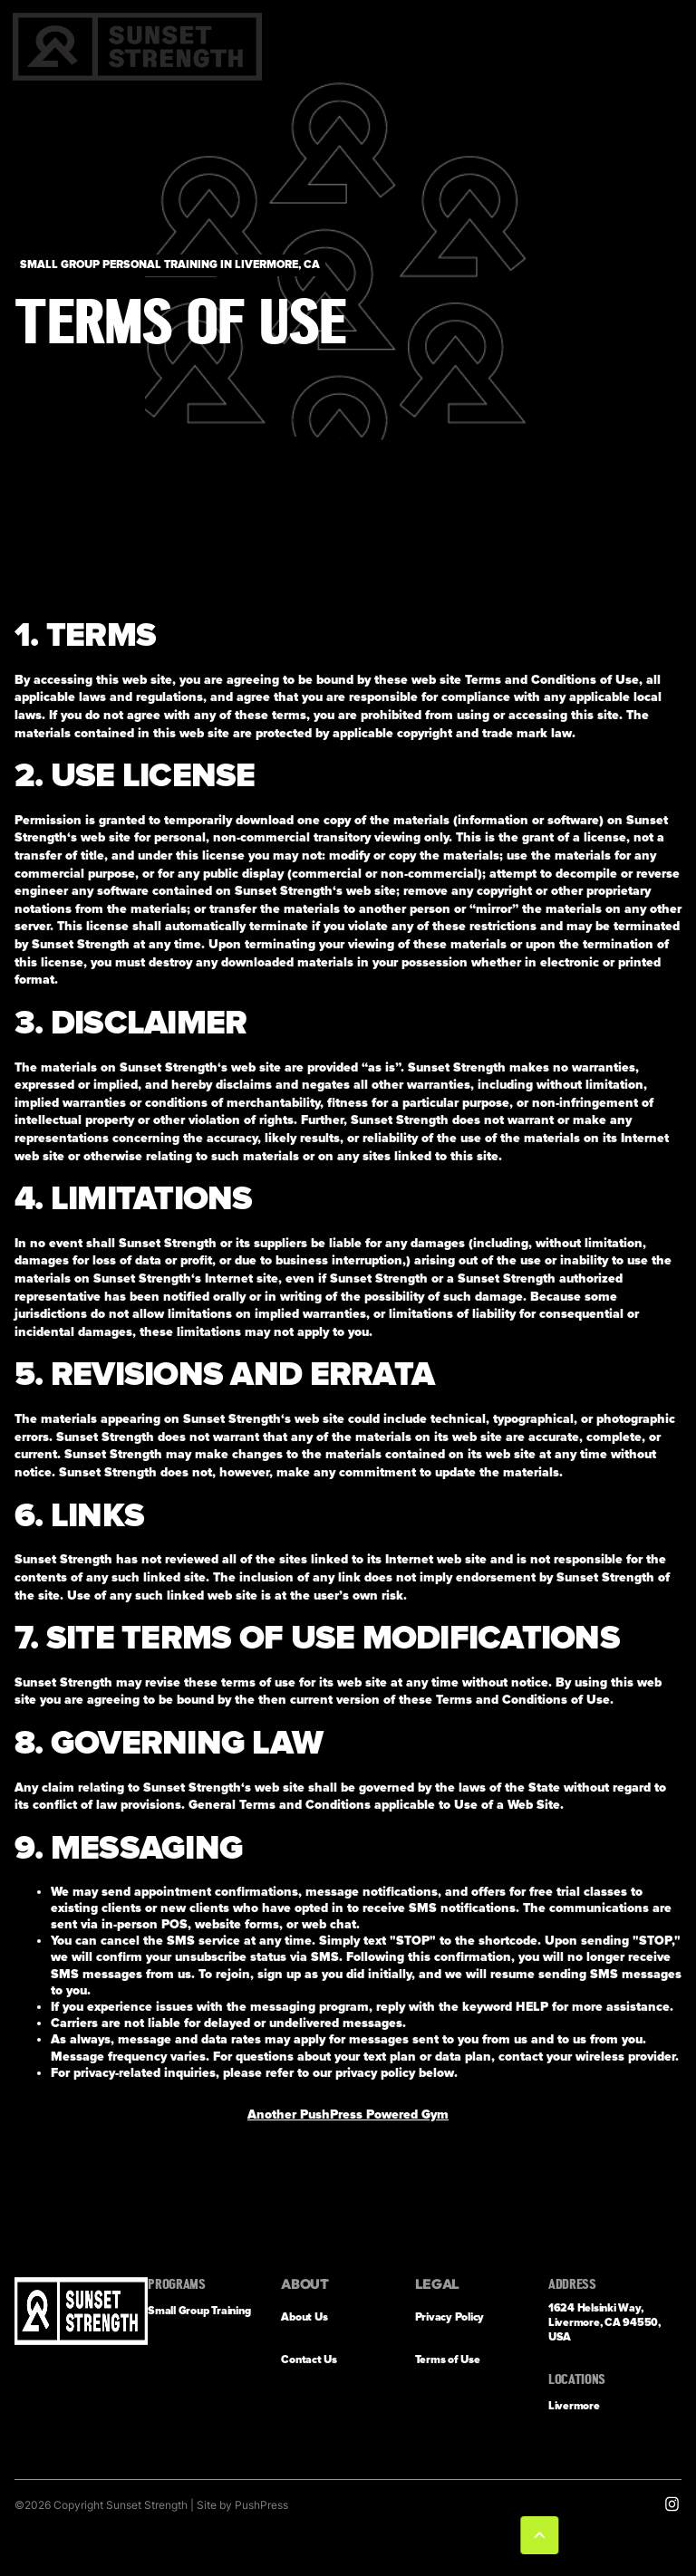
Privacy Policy (450, 2317)
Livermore (574, 2406)
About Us (304, 2317)
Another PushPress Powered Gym (348, 2114)
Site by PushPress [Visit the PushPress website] (242, 2505)
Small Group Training (199, 2311)
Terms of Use (447, 2360)
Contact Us (309, 2360)
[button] (543, 2535)
